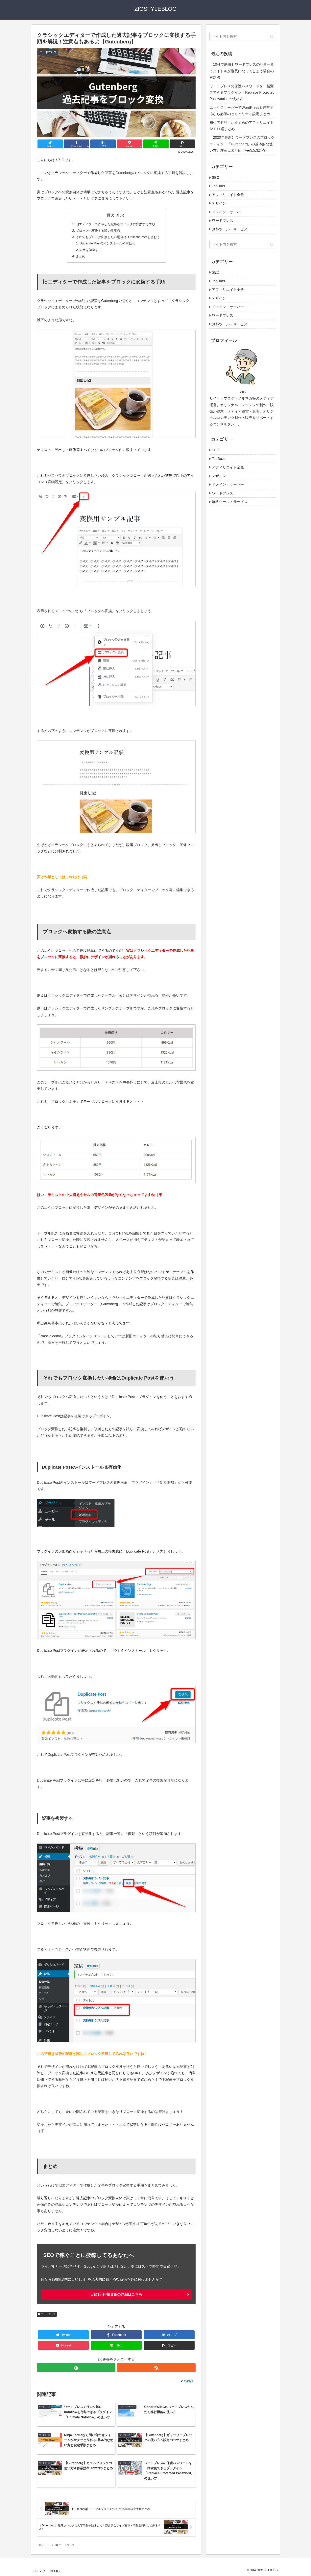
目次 (110, 215)
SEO (215, 178)
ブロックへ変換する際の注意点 (98, 230)
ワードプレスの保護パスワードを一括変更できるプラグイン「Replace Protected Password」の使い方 (242, 92)
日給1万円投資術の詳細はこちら (116, 2294)
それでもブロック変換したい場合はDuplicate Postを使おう (118, 237)
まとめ (80, 256)
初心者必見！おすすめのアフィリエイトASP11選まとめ (241, 126)
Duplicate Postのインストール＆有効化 (107, 243)
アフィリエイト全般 (228, 195)
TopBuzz (219, 186)
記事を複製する (91, 250)
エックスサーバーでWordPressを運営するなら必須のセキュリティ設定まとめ (241, 111)
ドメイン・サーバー (228, 212)
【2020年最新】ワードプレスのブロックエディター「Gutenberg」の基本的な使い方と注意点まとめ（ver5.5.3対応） (242, 144)
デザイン (219, 203)
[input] (242, 36)
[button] (272, 36)
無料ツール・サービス (230, 229)
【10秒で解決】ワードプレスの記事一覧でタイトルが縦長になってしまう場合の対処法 (241, 71)
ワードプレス (47, 2314)
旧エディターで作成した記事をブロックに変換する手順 (115, 224)
